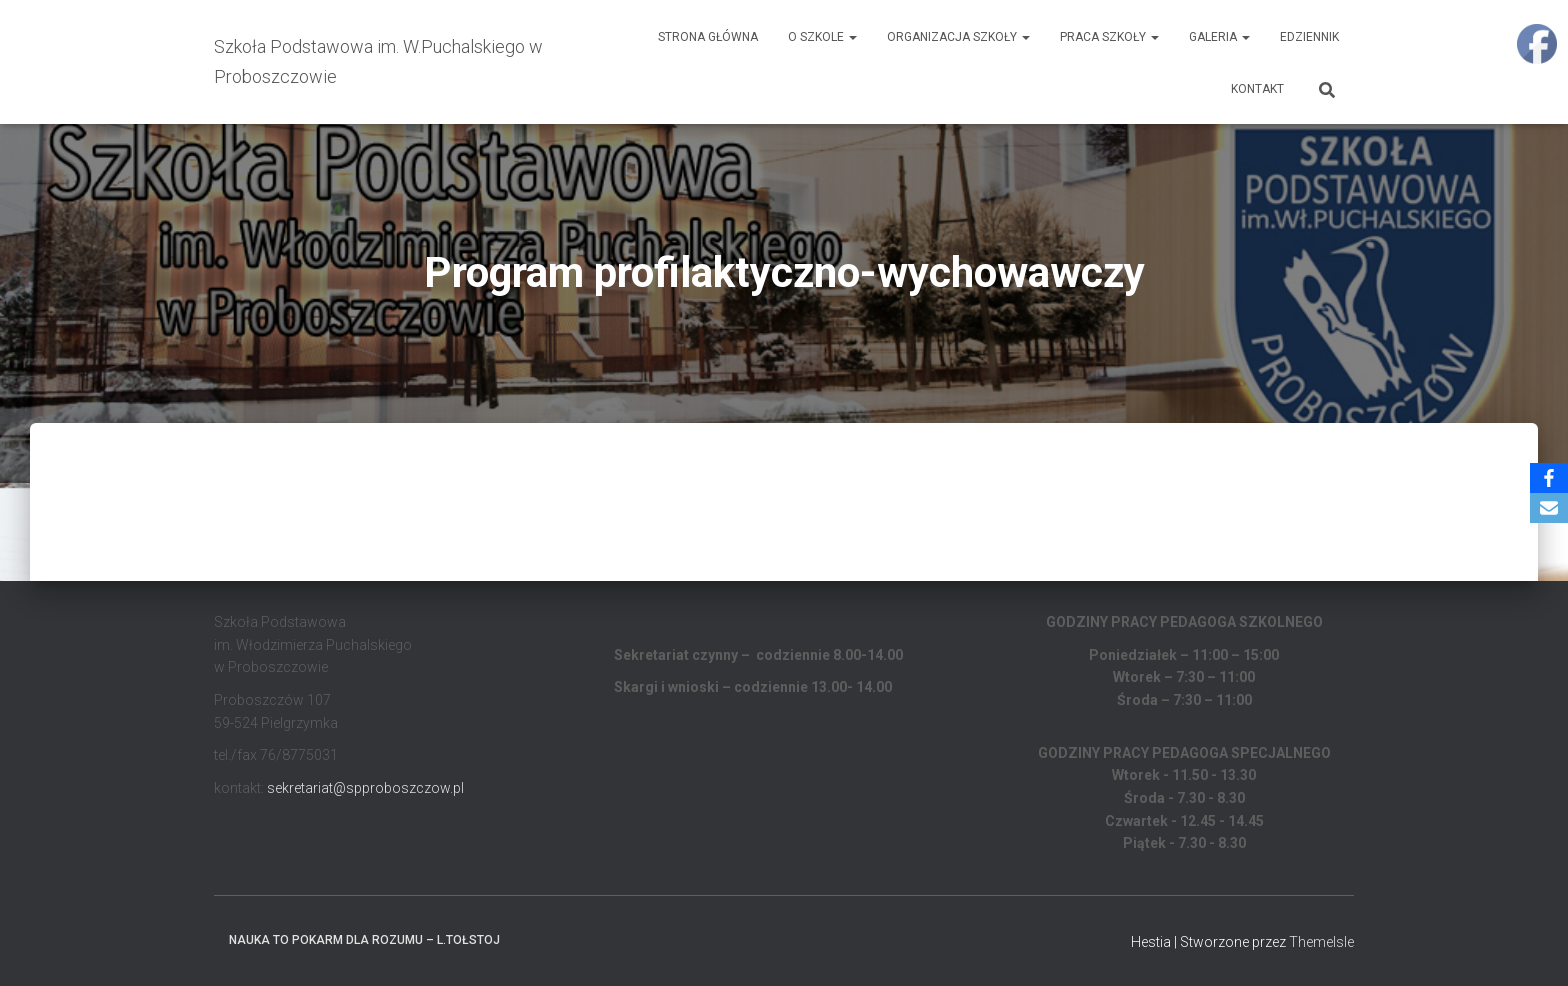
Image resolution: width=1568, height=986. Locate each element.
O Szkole (822, 37)
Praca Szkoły (1109, 37)
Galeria (1219, 37)
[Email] (1549, 508)
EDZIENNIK (1309, 37)
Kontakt (1257, 89)
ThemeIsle (1321, 942)
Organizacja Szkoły (958, 37)
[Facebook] (1549, 478)
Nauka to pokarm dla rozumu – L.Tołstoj (364, 940)
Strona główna (708, 37)
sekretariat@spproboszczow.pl (365, 788)
